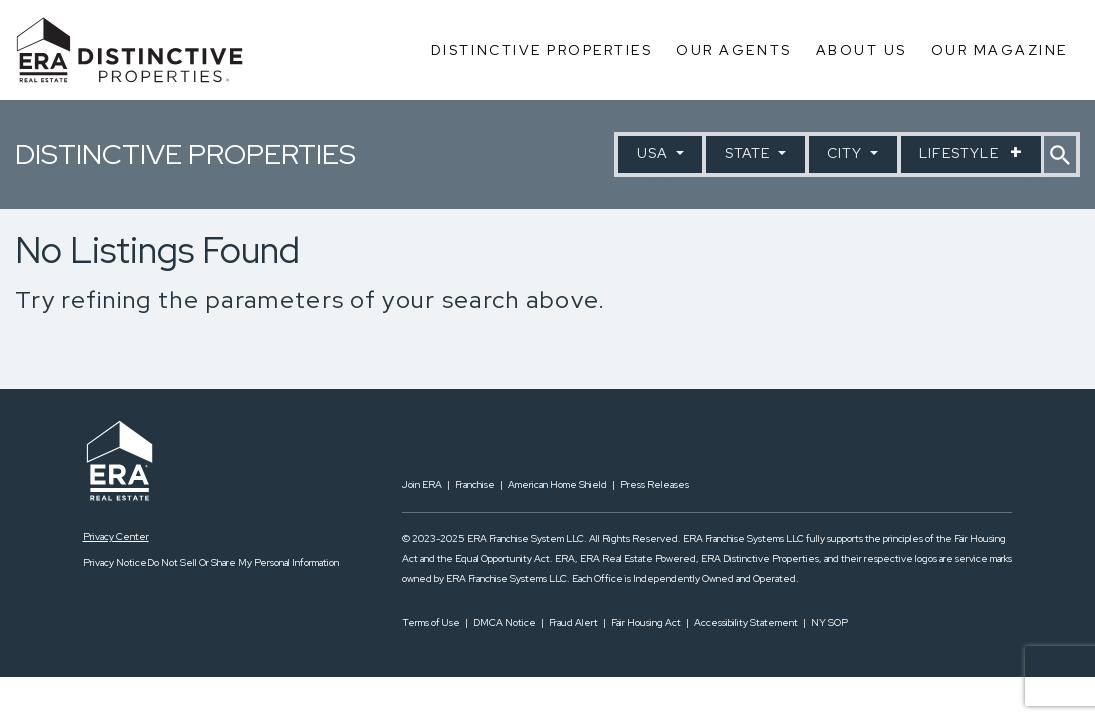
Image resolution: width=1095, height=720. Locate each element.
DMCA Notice (504, 622)
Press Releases (654, 484)
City (847, 153)
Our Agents (733, 50)
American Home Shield (557, 484)
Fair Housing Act (646, 622)
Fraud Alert (573, 622)
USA (655, 153)
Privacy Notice (115, 562)
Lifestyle (961, 153)
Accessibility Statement (746, 622)
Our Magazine (999, 50)
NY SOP (829, 622)
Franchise (475, 484)
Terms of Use (431, 622)
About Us (861, 50)
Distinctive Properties (541, 50)
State (750, 153)
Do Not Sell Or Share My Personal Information (243, 562)
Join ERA (422, 484)
